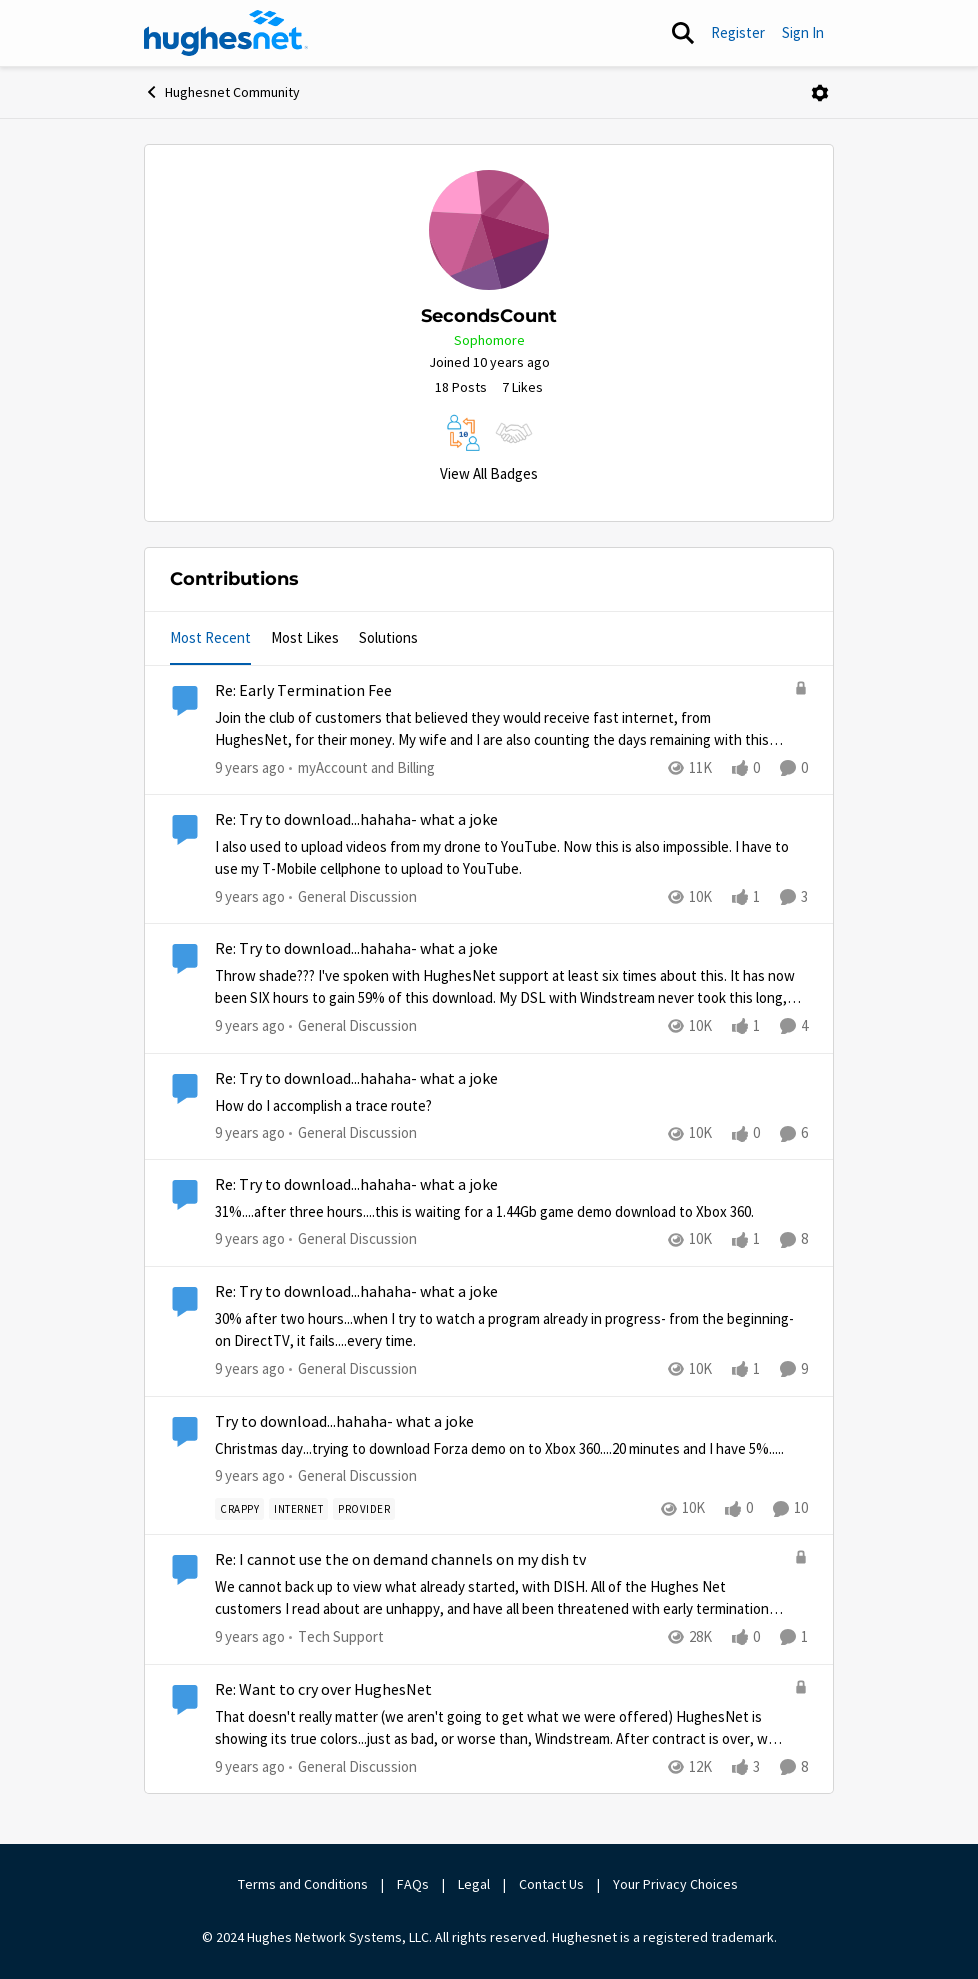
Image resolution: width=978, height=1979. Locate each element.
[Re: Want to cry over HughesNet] (499, 1727)
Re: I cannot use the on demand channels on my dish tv (400, 1560)
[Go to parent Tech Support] (336, 1637)
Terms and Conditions (303, 1884)
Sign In (803, 32)
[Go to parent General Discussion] (353, 897)
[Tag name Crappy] (239, 1508)
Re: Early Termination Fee (303, 691)
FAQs (413, 1884)
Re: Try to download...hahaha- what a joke (356, 820)
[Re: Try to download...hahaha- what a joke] (511, 858)
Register (738, 32)
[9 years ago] (250, 768)
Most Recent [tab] (210, 637)
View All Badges (489, 473)
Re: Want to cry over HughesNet (323, 1690)
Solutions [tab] (388, 637)
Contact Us (551, 1884)
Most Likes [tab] (305, 637)
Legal (474, 1884)
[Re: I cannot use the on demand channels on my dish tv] (499, 1598)
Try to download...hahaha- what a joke (344, 1422)
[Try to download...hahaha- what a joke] (511, 1448)
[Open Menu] (820, 93)
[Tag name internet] (298, 1508)
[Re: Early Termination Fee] (499, 729)
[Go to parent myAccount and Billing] (362, 768)
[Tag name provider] (364, 1508)
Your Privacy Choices (677, 1884)
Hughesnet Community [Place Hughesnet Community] (222, 92)
